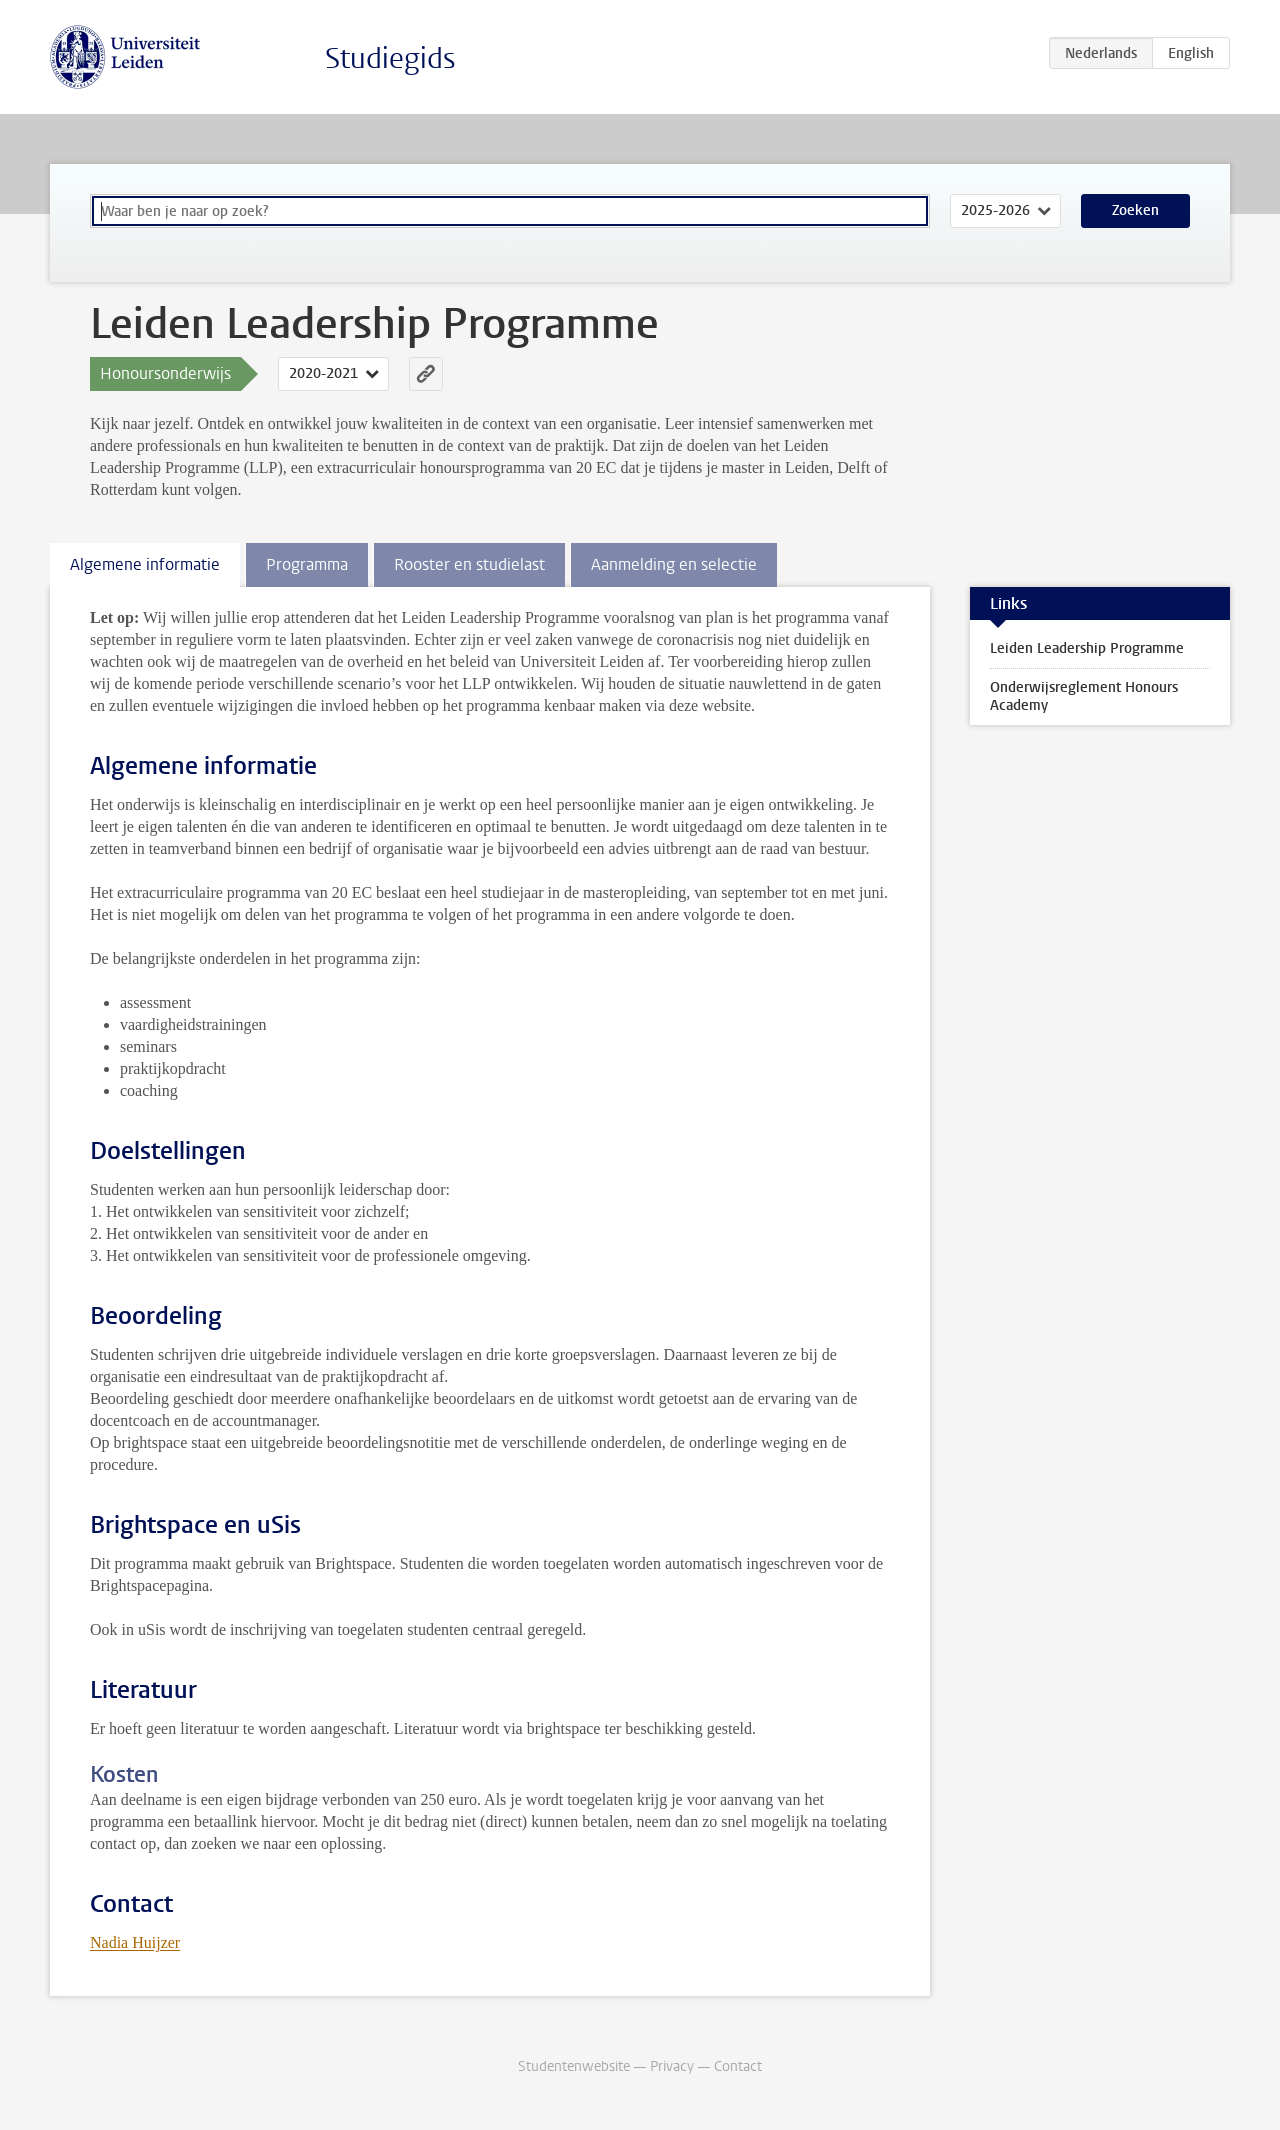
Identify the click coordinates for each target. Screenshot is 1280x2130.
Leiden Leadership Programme (1087, 648)
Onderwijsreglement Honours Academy (1084, 696)
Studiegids (390, 58)
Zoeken (1135, 210)
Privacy (672, 2066)
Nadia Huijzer (135, 1942)
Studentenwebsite (574, 2066)
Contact (738, 2066)
